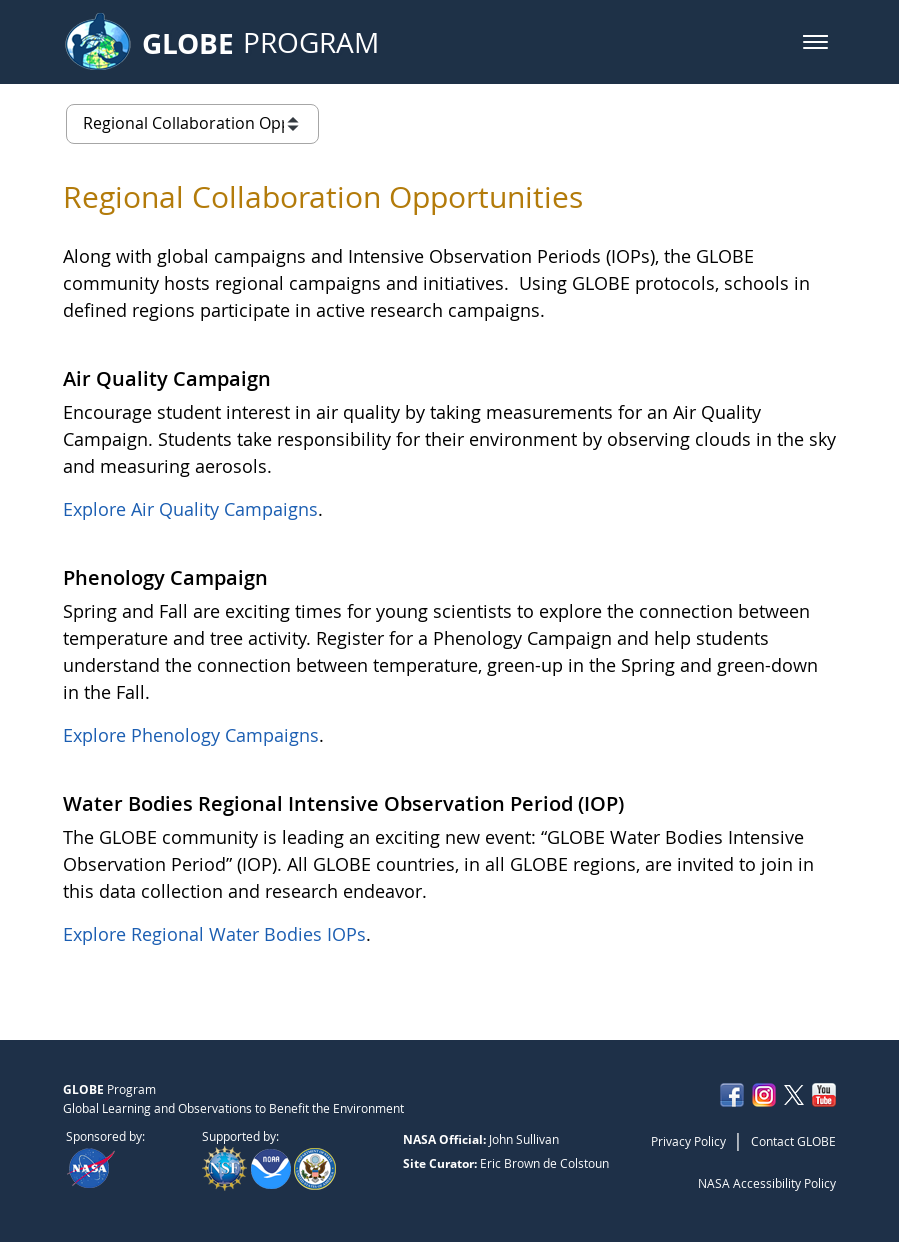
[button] (815, 42)
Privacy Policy (688, 1141)
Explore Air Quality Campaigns (190, 509)
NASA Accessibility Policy (767, 1183)
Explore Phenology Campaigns (191, 735)
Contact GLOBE (793, 1141)
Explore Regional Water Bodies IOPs (214, 934)
